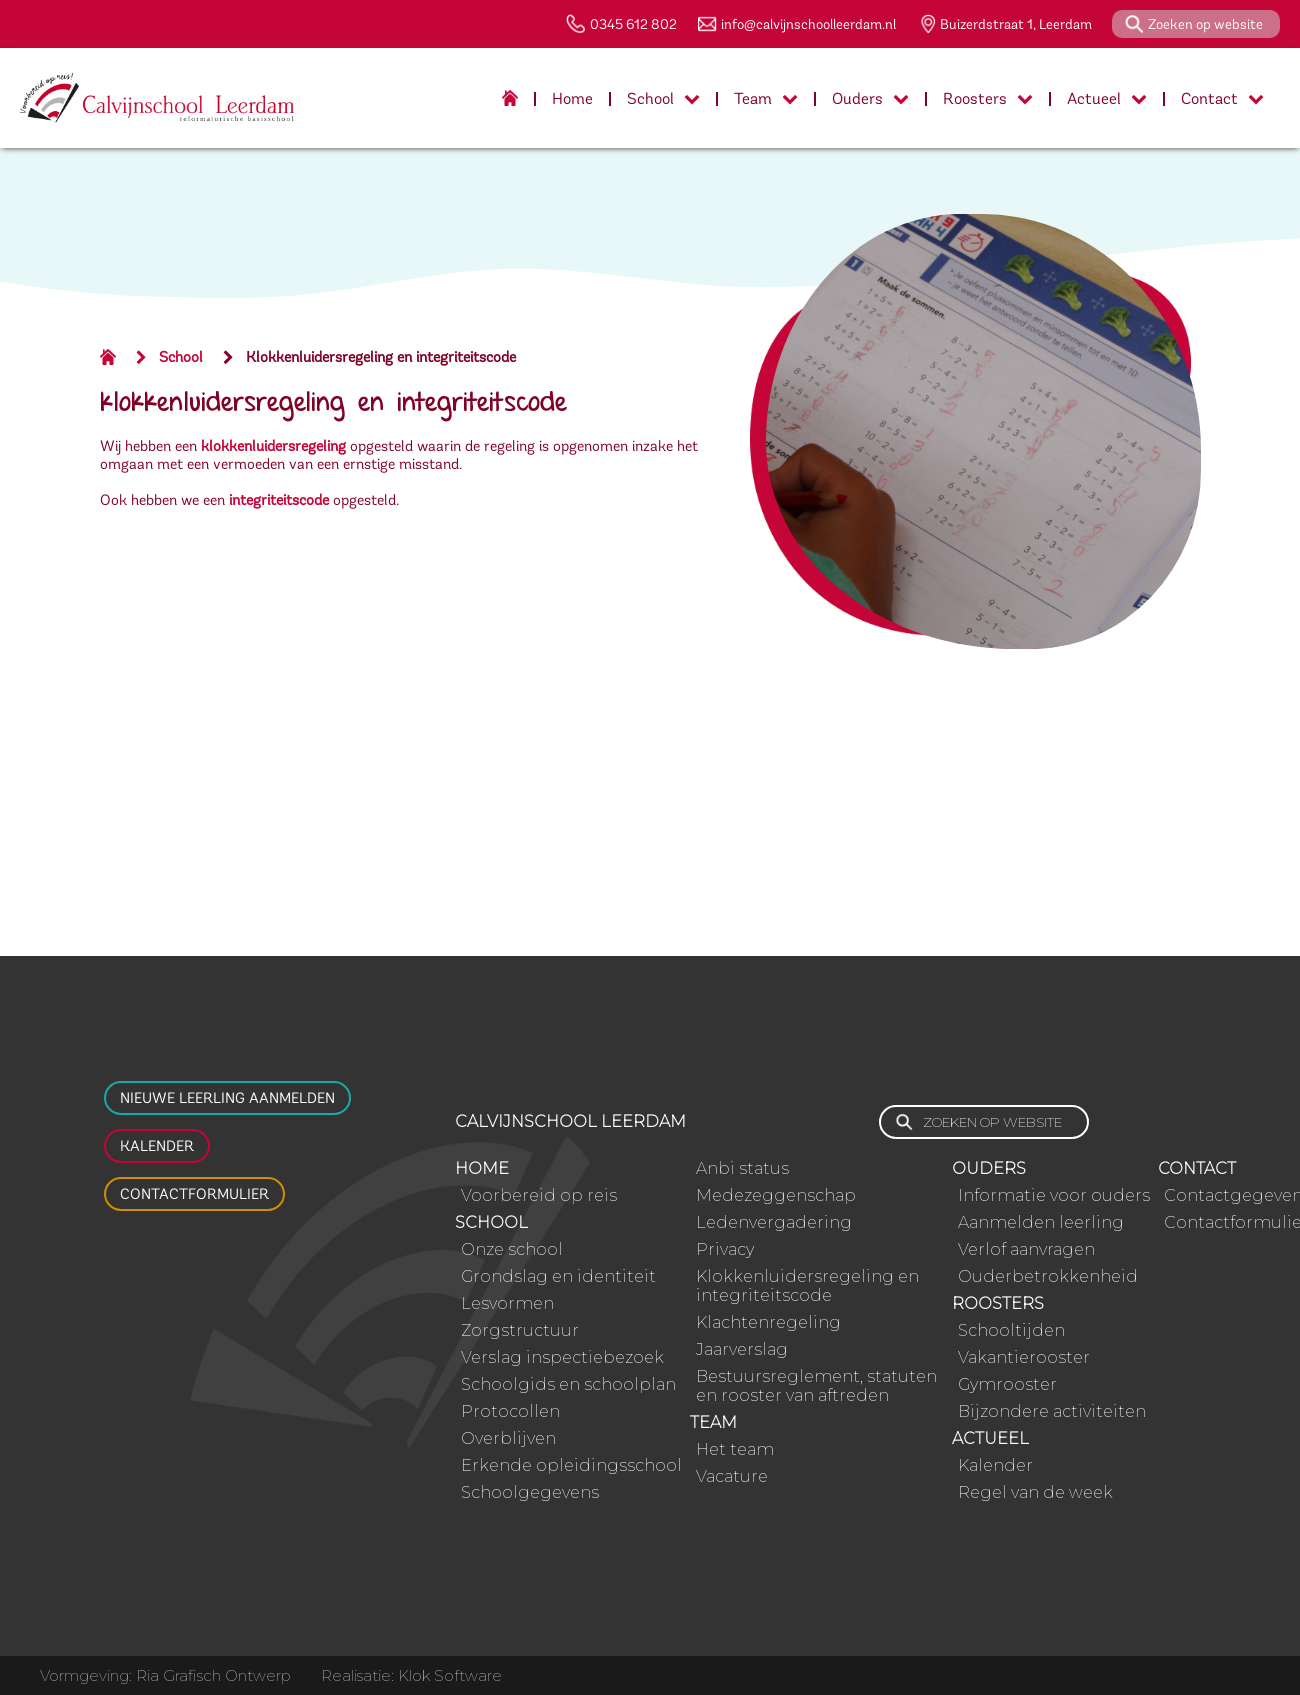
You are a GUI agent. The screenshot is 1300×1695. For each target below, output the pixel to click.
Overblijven (508, 1438)
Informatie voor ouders (1054, 1195)
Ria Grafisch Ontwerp (213, 1675)
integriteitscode (279, 500)
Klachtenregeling (768, 1322)
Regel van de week (1035, 1492)
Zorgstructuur (520, 1330)
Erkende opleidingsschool (571, 1465)
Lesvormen (507, 1303)
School (663, 98)
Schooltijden (1011, 1330)
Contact (1222, 98)
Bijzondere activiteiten (1052, 1411)
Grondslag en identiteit (558, 1276)
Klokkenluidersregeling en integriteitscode (381, 357)
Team (766, 98)
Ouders (870, 98)
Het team (735, 1449)
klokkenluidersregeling (273, 446)
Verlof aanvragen (1026, 1249)
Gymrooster (1007, 1384)
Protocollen (510, 1411)
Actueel (1107, 98)
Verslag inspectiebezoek (562, 1357)
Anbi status (742, 1168)
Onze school (512, 1249)
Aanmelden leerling (1041, 1222)
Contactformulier (194, 1194)
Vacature (732, 1476)
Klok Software (450, 1675)
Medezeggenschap (776, 1195)
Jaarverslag (742, 1349)
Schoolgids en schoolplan (568, 1384)
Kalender (157, 1146)
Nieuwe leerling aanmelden (227, 1098)
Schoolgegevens (530, 1492)
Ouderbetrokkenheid (1048, 1276)
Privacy (725, 1249)
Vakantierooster (1024, 1357)
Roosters (988, 98)
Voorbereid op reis (539, 1195)
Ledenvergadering (774, 1222)
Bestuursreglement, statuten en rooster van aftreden (816, 1386)
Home (572, 98)
